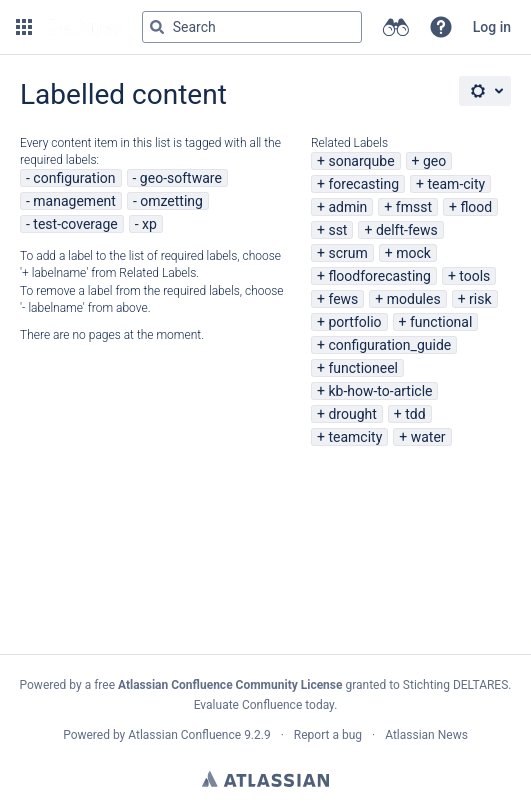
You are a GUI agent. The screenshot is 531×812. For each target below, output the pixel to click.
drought (352, 414)
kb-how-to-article (380, 391)
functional (441, 322)
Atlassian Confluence (184, 735)
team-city (456, 184)
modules (414, 299)
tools (474, 276)
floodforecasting (379, 276)
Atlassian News (426, 735)
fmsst (414, 207)
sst (337, 230)
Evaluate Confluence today (264, 705)
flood (476, 207)
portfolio (354, 322)
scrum (347, 253)
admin (347, 207)
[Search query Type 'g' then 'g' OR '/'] (252, 27)
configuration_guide (389, 345)
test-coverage (75, 224)
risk (480, 299)
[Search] (157, 27)
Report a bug (328, 735)
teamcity (355, 437)
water (428, 437)
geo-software (181, 178)
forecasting (363, 184)
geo (434, 161)
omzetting (171, 201)
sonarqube (361, 161)
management (74, 201)
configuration (74, 178)
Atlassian (265, 779)
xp (149, 224)
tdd (415, 414)
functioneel (363, 368)
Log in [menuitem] (492, 27)
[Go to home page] (85, 27)
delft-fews (407, 230)
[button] (24, 27)
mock (413, 253)
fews (343, 299)
